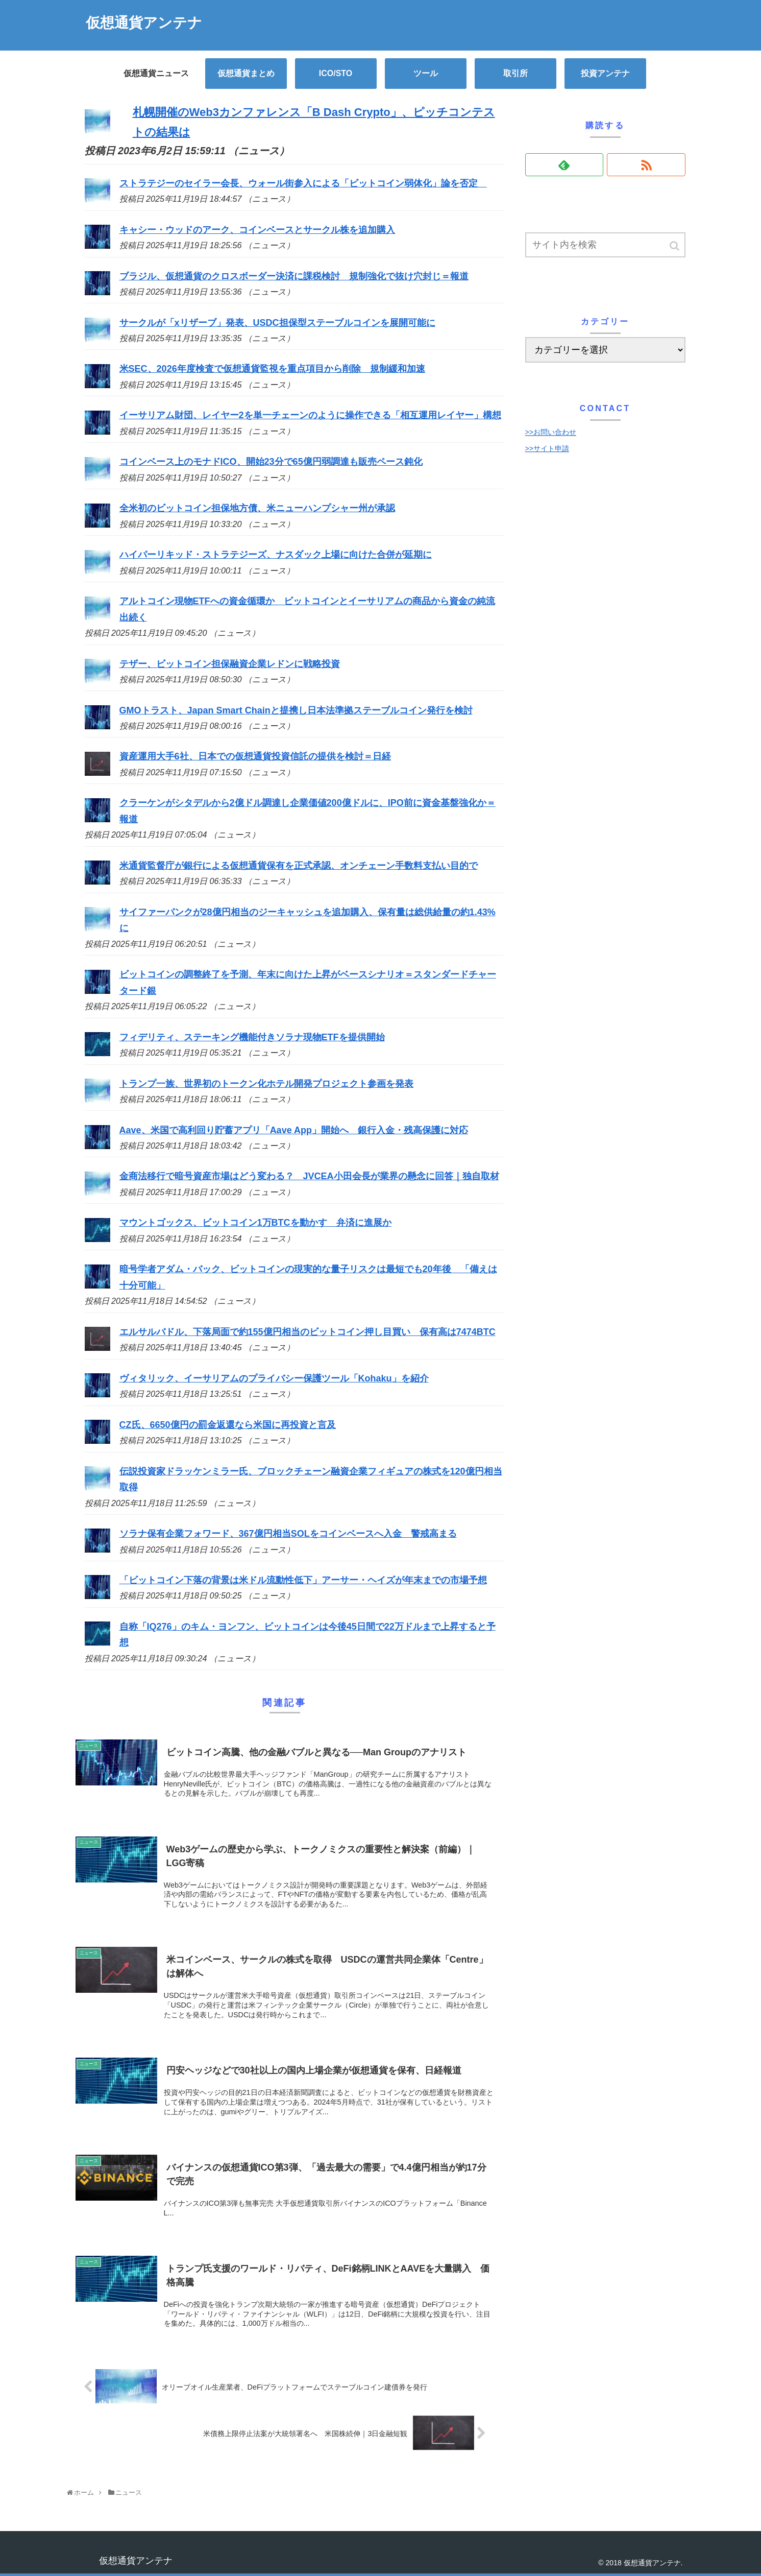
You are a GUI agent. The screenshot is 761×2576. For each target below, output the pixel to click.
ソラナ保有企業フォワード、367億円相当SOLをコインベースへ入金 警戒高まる (288, 1534)
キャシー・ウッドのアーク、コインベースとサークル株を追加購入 (257, 230)
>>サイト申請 (547, 448)
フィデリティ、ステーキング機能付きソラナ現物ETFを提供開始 (252, 1037)
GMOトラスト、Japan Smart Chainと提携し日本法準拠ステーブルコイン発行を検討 (296, 710)
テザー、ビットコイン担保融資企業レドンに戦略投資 (229, 664)
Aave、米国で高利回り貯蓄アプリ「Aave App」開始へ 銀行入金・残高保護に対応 (293, 1130)
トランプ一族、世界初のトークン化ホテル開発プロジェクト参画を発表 (266, 1084)
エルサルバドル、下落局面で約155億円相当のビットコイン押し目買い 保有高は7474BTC (307, 1332)
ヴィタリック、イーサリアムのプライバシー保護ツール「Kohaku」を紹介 (274, 1378)
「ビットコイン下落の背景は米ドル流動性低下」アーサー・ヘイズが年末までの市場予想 (303, 1580)
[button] (675, 245)
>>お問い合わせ (550, 432)
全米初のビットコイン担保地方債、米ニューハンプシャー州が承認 (257, 508)
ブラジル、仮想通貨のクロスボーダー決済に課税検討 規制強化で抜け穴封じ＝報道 (294, 276)
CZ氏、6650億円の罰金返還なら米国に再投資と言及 (227, 1425)
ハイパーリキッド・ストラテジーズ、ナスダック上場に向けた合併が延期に (275, 555)
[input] (605, 244)
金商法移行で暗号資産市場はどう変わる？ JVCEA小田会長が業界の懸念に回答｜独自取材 (309, 1176)
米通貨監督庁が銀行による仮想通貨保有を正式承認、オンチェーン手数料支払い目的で (298, 866)
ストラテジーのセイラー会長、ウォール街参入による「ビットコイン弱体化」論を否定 (303, 183)
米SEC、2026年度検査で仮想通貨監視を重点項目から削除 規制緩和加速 (272, 369)
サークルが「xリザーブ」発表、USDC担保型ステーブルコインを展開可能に (277, 323)
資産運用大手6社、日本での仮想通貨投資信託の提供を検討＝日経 (255, 756)
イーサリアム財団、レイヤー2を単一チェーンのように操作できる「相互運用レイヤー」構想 (310, 415)
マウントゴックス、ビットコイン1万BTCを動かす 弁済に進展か (255, 1223)
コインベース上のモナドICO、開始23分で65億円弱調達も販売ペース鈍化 (271, 462)
